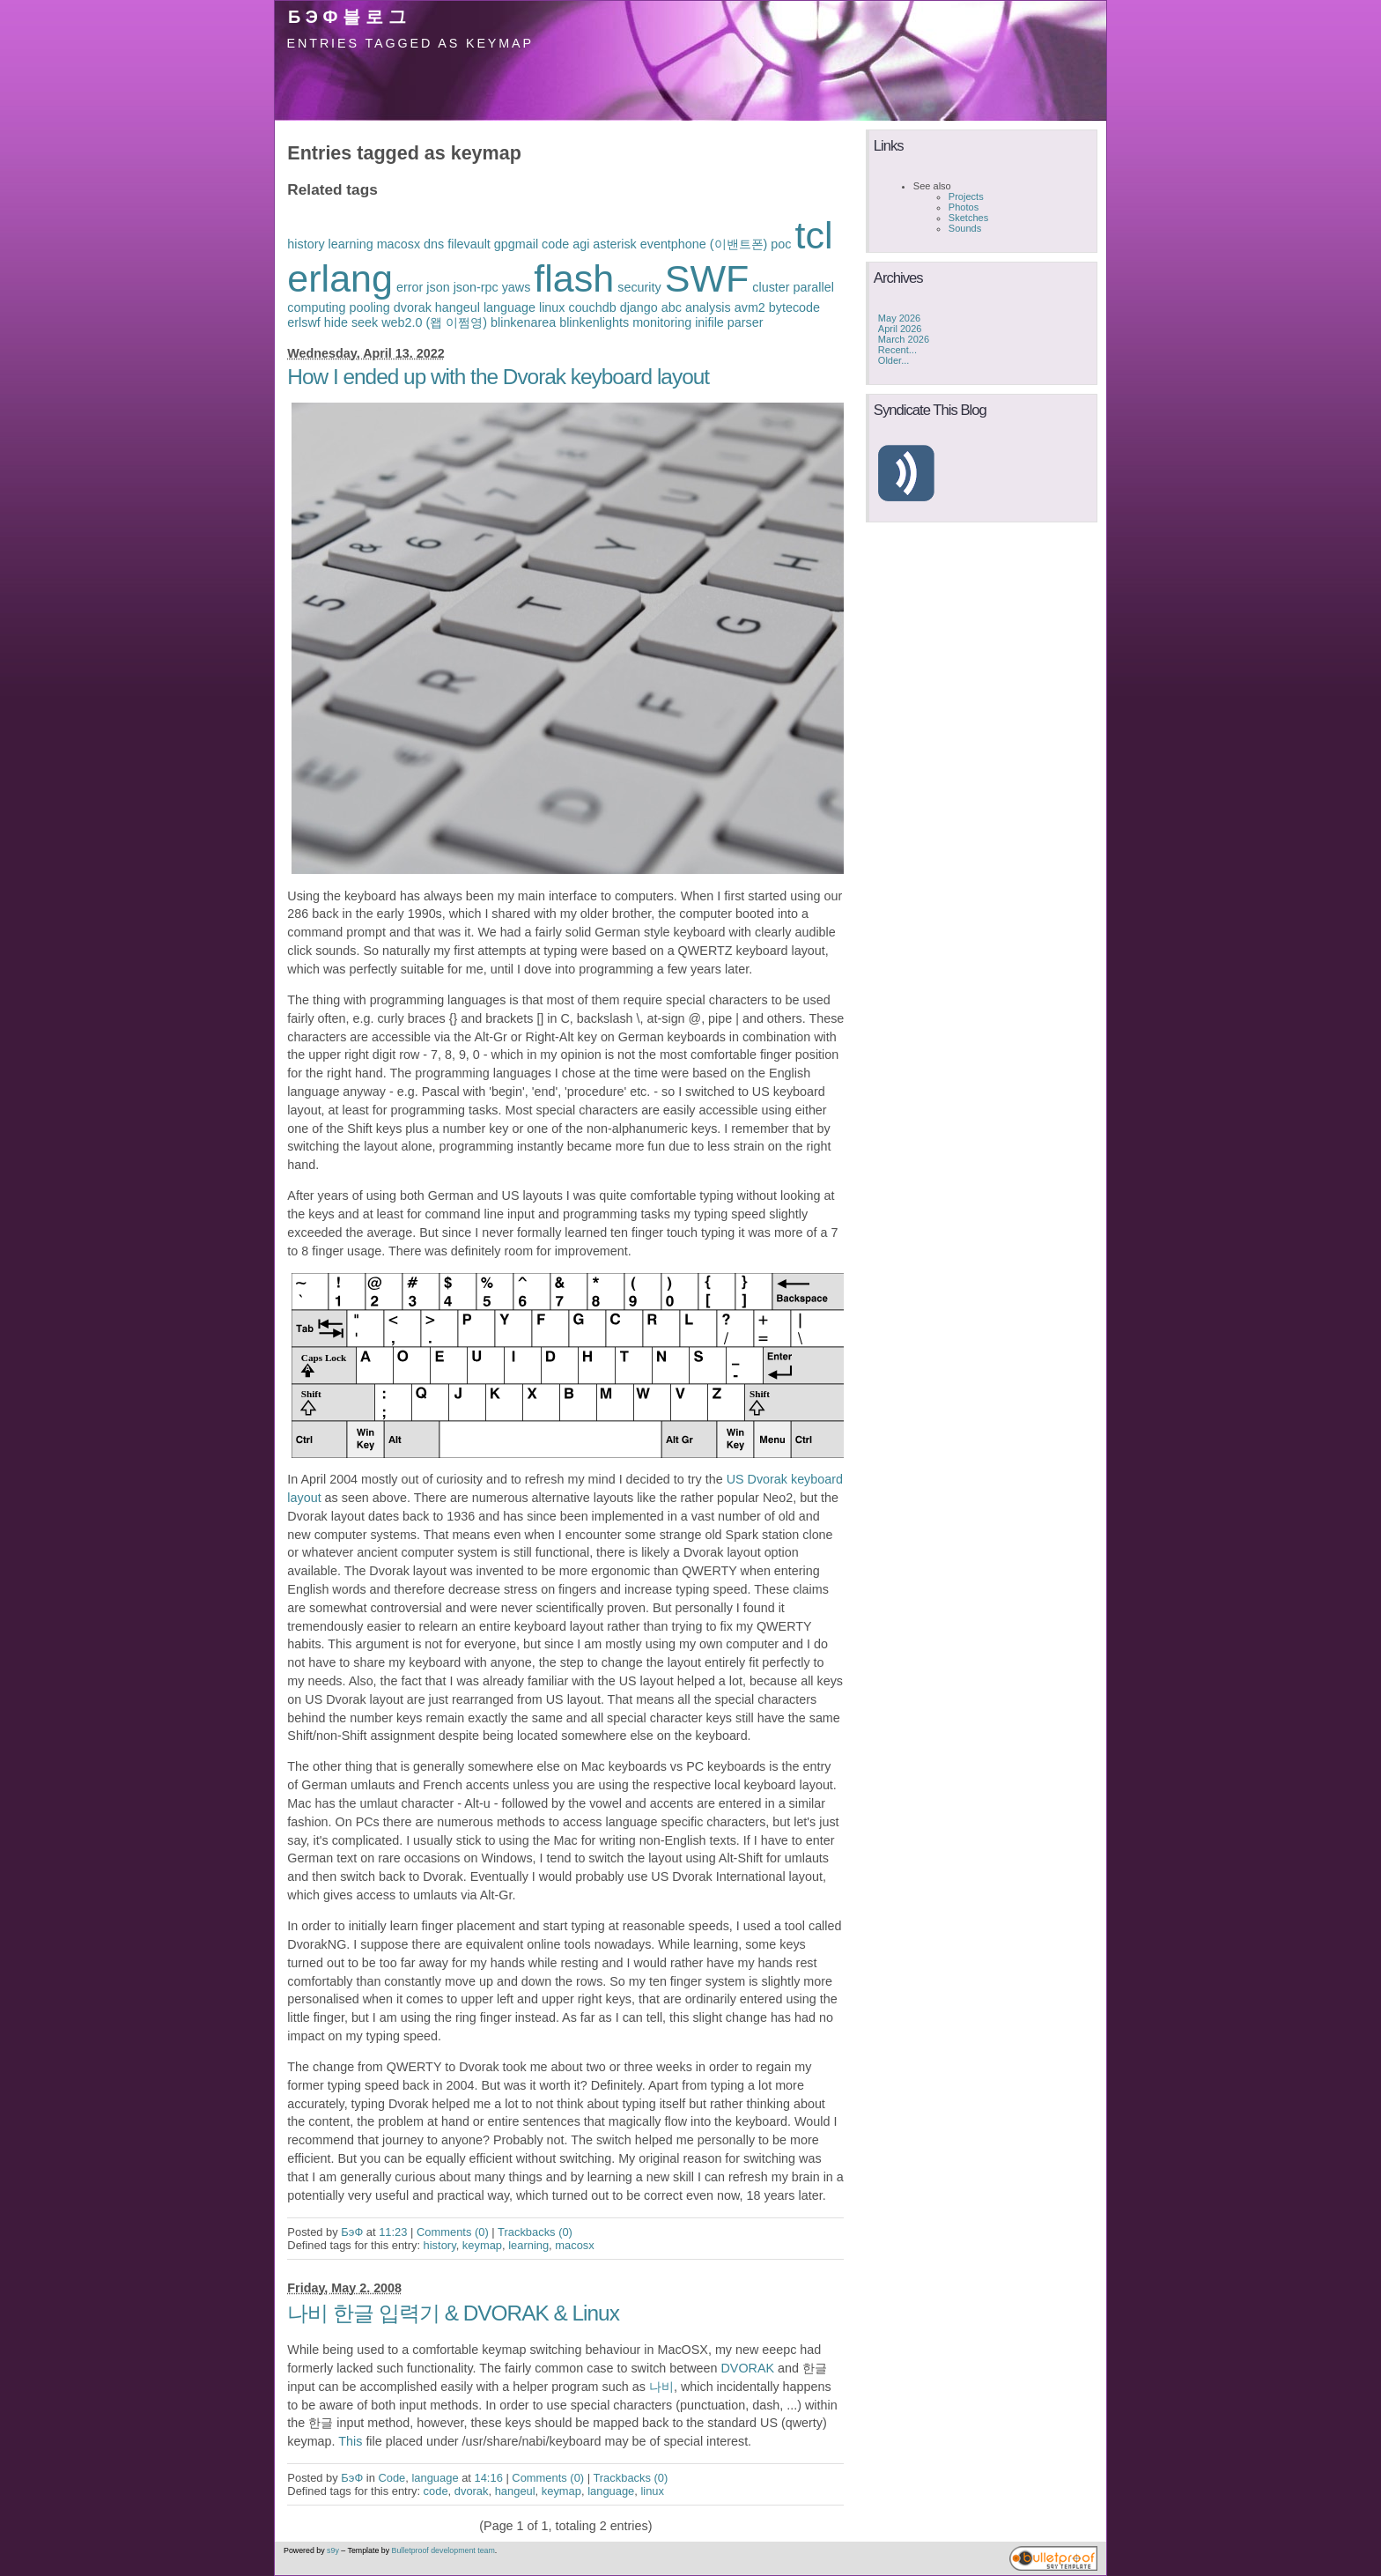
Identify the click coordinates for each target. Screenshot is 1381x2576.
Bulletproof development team (443, 2550)
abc (671, 307)
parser (745, 322)
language (509, 307)
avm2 (750, 307)
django (639, 307)
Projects (966, 196)
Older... (894, 360)
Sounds (965, 228)
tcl (813, 235)
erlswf (303, 322)
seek (364, 322)
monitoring (661, 322)
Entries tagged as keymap (410, 43)
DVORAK (748, 2368)
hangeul (457, 307)
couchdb (592, 307)
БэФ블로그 (349, 16)
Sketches (968, 217)
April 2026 (900, 328)
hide (336, 322)
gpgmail (516, 244)
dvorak (413, 307)
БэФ (352, 2232)
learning (351, 244)
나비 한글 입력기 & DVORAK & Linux (453, 2313)
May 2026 (899, 318)
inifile (709, 322)
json (437, 287)
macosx (398, 244)
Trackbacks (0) (535, 2232)
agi (580, 244)
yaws (516, 287)
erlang (340, 278)
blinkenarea (523, 322)
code (555, 244)
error (409, 287)
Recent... (897, 349)
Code (391, 2477)
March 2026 (903, 339)
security (639, 287)
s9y (333, 2550)
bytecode (794, 307)
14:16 (489, 2477)
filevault (469, 244)
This (350, 2441)
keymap (482, 2245)
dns (434, 244)
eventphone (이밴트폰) (704, 244)
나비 (661, 2387)
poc (781, 244)
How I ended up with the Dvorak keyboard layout (498, 377)
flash (574, 278)
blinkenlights (594, 322)
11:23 (393, 2232)
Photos (964, 207)
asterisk (614, 244)
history (305, 244)
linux (552, 307)
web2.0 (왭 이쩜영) (434, 322)
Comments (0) (453, 2232)
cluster (770, 287)
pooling (370, 307)
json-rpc (476, 287)
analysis (708, 307)
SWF (707, 278)
